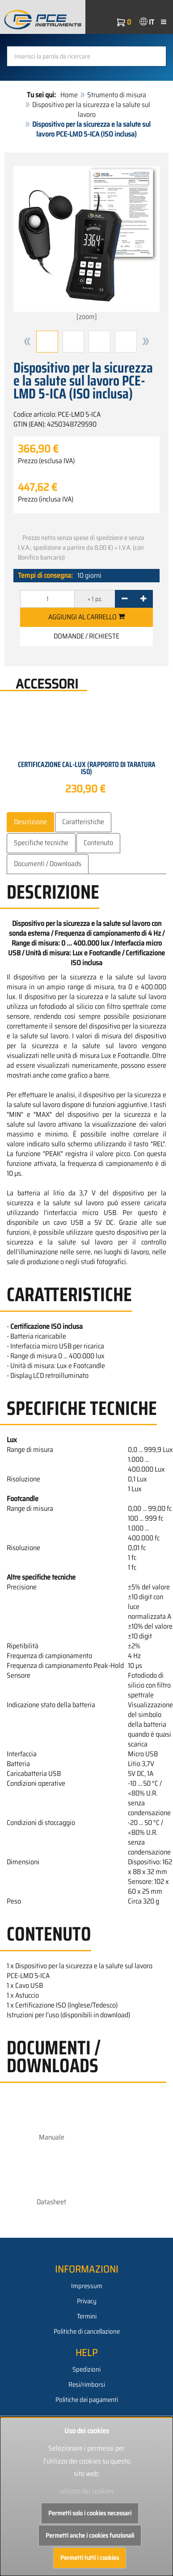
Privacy (87, 2301)
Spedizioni (86, 2369)
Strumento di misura (116, 94)
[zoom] (86, 244)
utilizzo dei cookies (86, 2491)
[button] (27, 342)
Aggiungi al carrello (86, 616)
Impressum (86, 2286)
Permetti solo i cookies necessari (89, 2513)
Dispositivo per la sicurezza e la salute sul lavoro (91, 109)
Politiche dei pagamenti (86, 2399)
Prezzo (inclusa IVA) (45, 499)
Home (69, 94)
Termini (87, 2316)
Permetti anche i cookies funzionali (90, 2535)
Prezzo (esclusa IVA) (46, 461)
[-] (124, 599)
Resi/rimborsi (86, 2384)
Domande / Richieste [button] (86, 636)
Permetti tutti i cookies (89, 2558)
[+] (143, 599)
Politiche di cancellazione (87, 2331)
